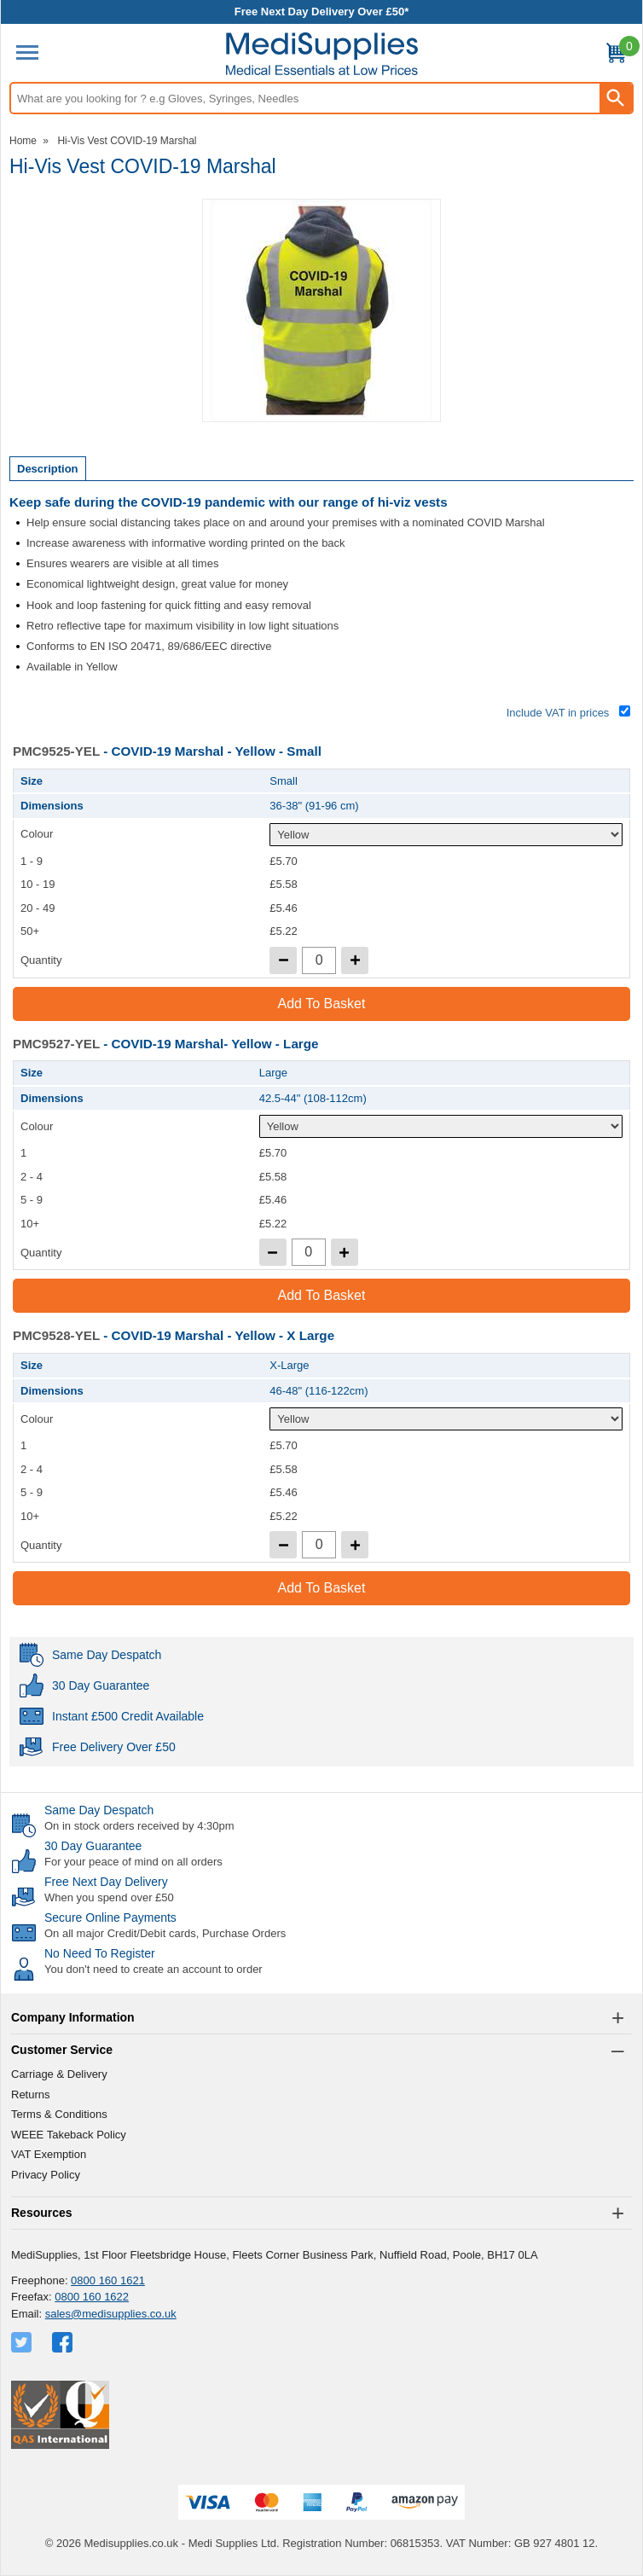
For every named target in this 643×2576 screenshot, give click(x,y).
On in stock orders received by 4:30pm (139, 1825)
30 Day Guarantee (93, 1846)
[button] (321, 2018)
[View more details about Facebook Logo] (64, 2342)
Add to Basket (322, 1003)
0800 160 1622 (92, 2296)
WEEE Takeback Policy (68, 2134)
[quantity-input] (319, 960)
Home (23, 141)
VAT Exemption (48, 2154)
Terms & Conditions (59, 2114)
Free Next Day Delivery (106, 1881)
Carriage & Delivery (59, 2074)
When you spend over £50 (109, 1897)
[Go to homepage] (322, 54)
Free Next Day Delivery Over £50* (322, 11)
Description (47, 468)
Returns (30, 2094)
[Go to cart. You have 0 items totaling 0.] (615, 56)
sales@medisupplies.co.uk (111, 2313)
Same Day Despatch (99, 1810)
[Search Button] (616, 98)
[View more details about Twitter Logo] (23, 2342)
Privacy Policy (45, 2174)
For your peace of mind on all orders (133, 1861)
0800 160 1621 (108, 2280)
